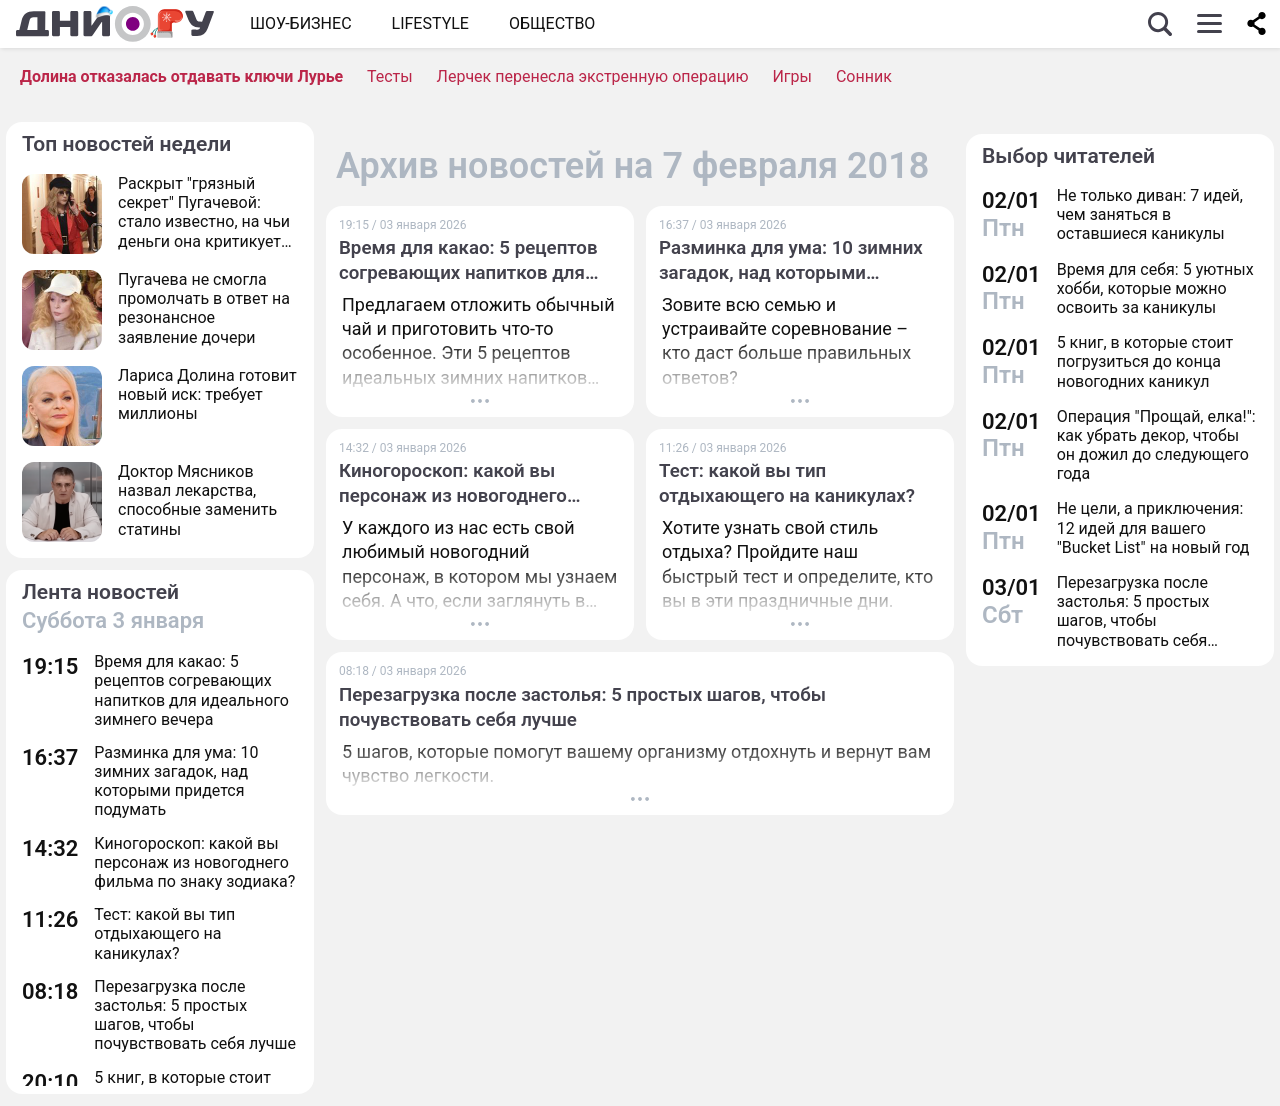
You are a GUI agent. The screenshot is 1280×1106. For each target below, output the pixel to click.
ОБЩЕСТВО (552, 23)
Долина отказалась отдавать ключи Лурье (181, 76)
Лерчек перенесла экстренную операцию (593, 76)
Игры (792, 76)
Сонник (864, 76)
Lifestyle (430, 23)
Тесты (390, 76)
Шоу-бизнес (301, 23)
